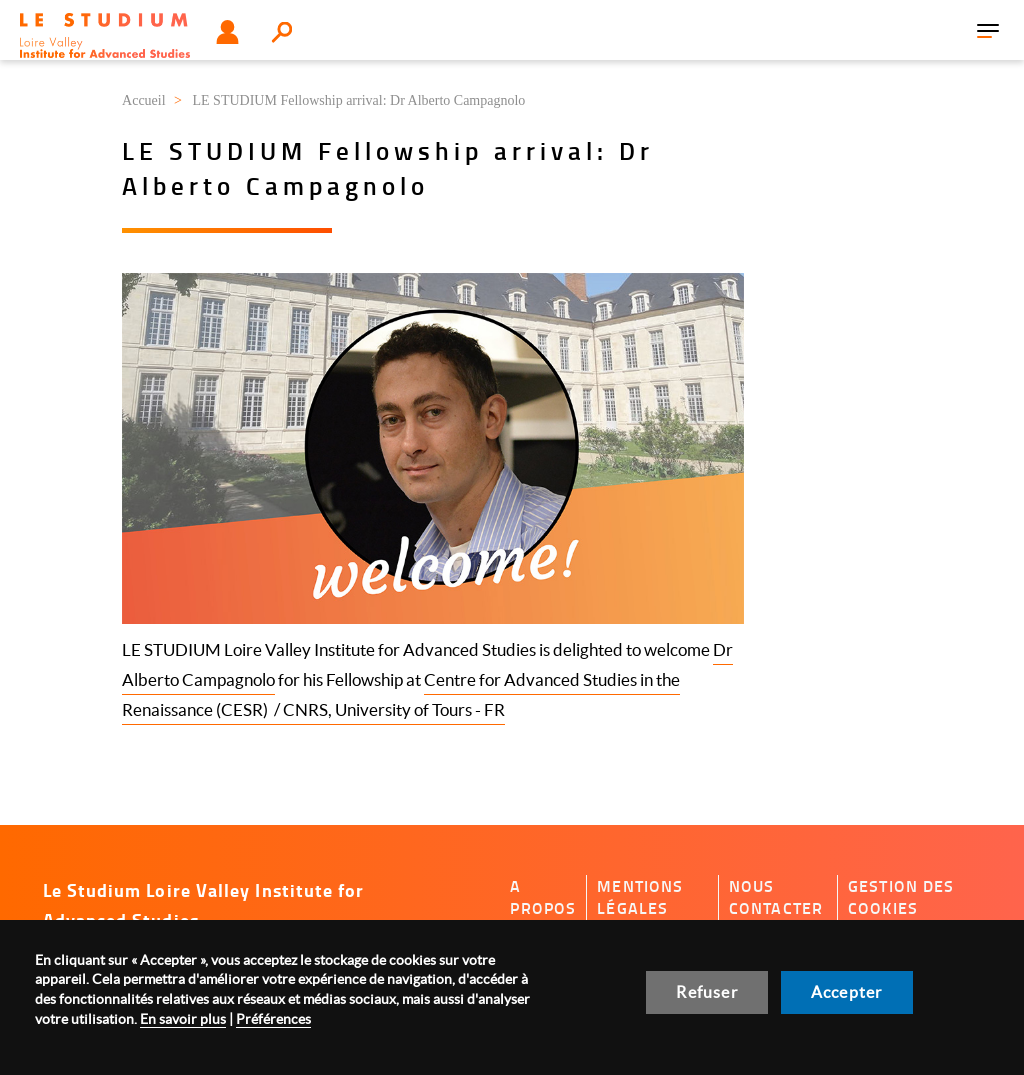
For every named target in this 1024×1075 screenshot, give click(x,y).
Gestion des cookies (901, 897)
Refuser (706, 992)
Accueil (144, 100)
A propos (543, 897)
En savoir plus (183, 1019)
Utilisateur (227, 32)
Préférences (273, 1019)
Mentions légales (640, 897)
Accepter (847, 992)
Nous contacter (776, 897)
